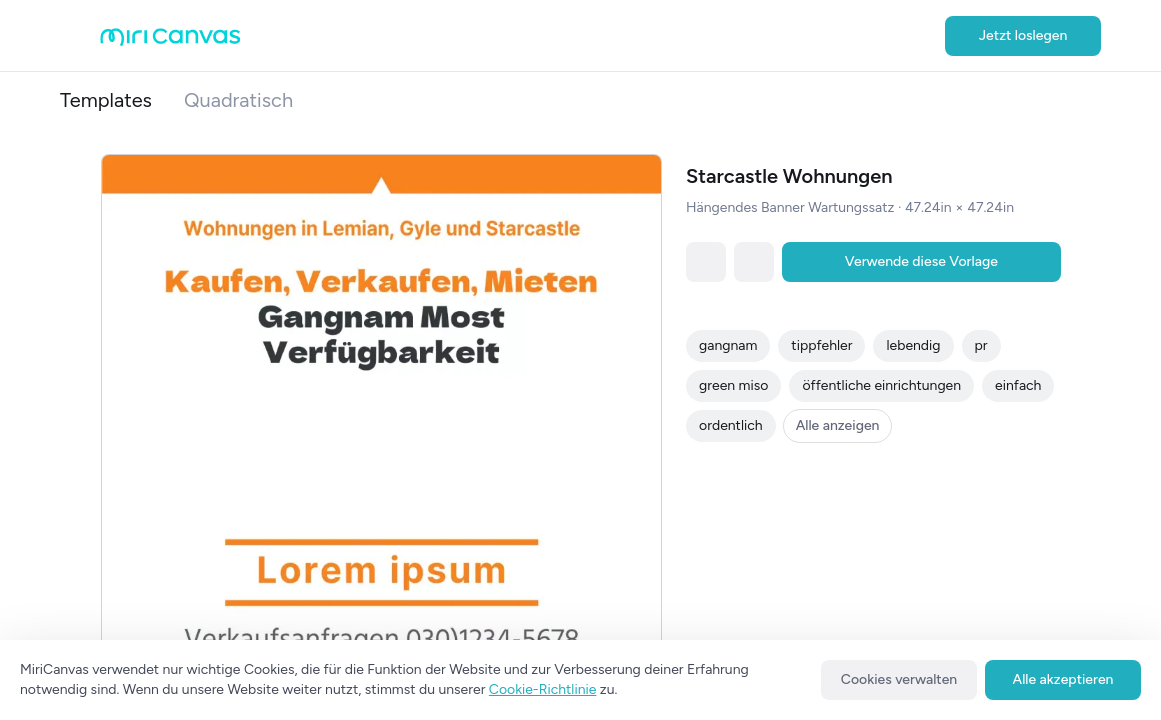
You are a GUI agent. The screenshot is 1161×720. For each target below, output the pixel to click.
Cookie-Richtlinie (543, 689)
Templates (106, 100)
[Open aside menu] (80, 36)
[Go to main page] (170, 41)
